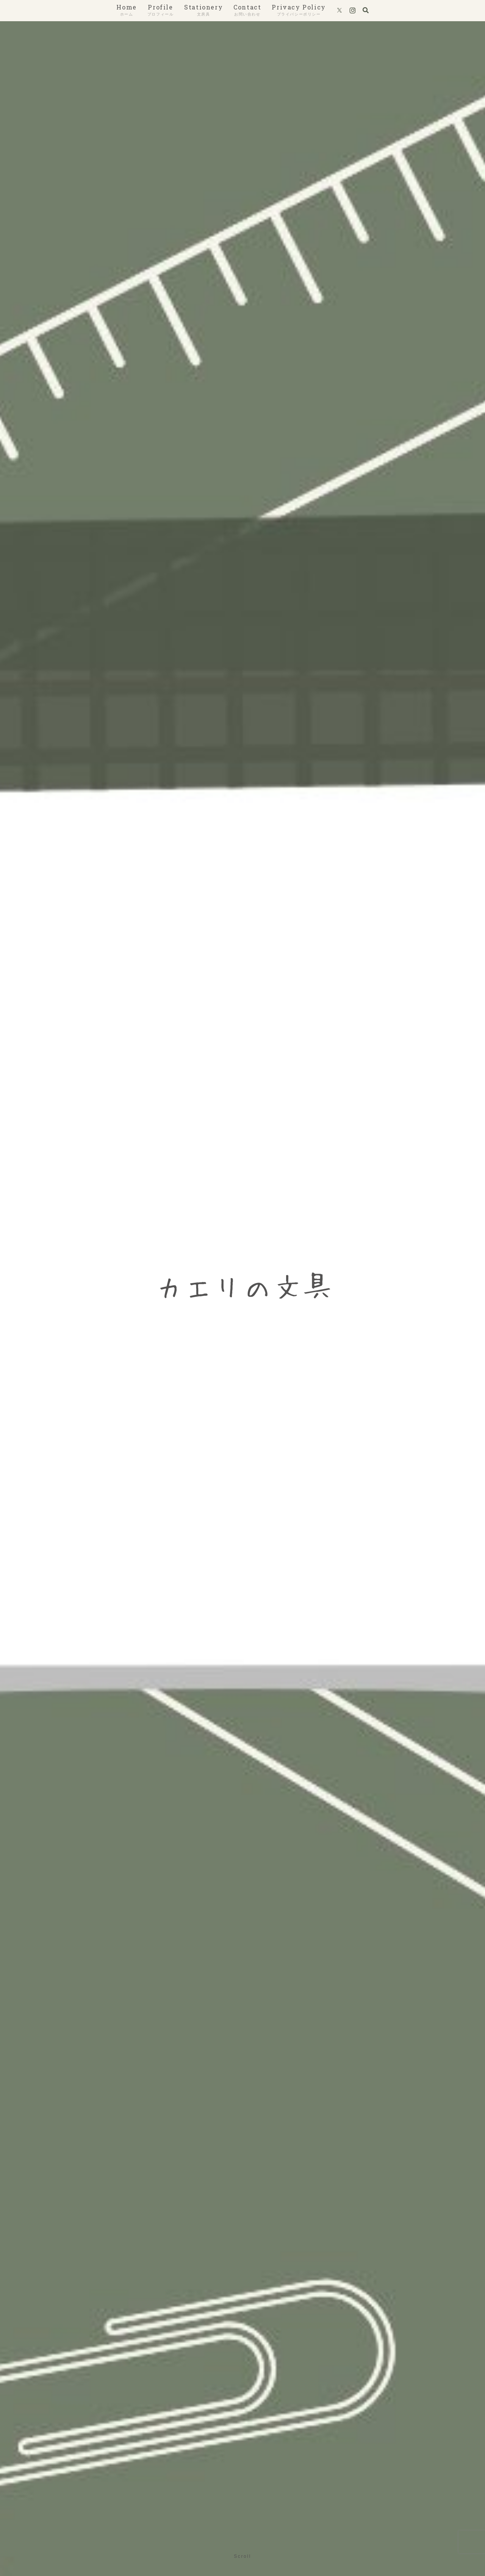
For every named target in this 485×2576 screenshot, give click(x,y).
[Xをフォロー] (339, 10)
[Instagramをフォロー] (352, 10)
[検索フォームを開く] (366, 10)
